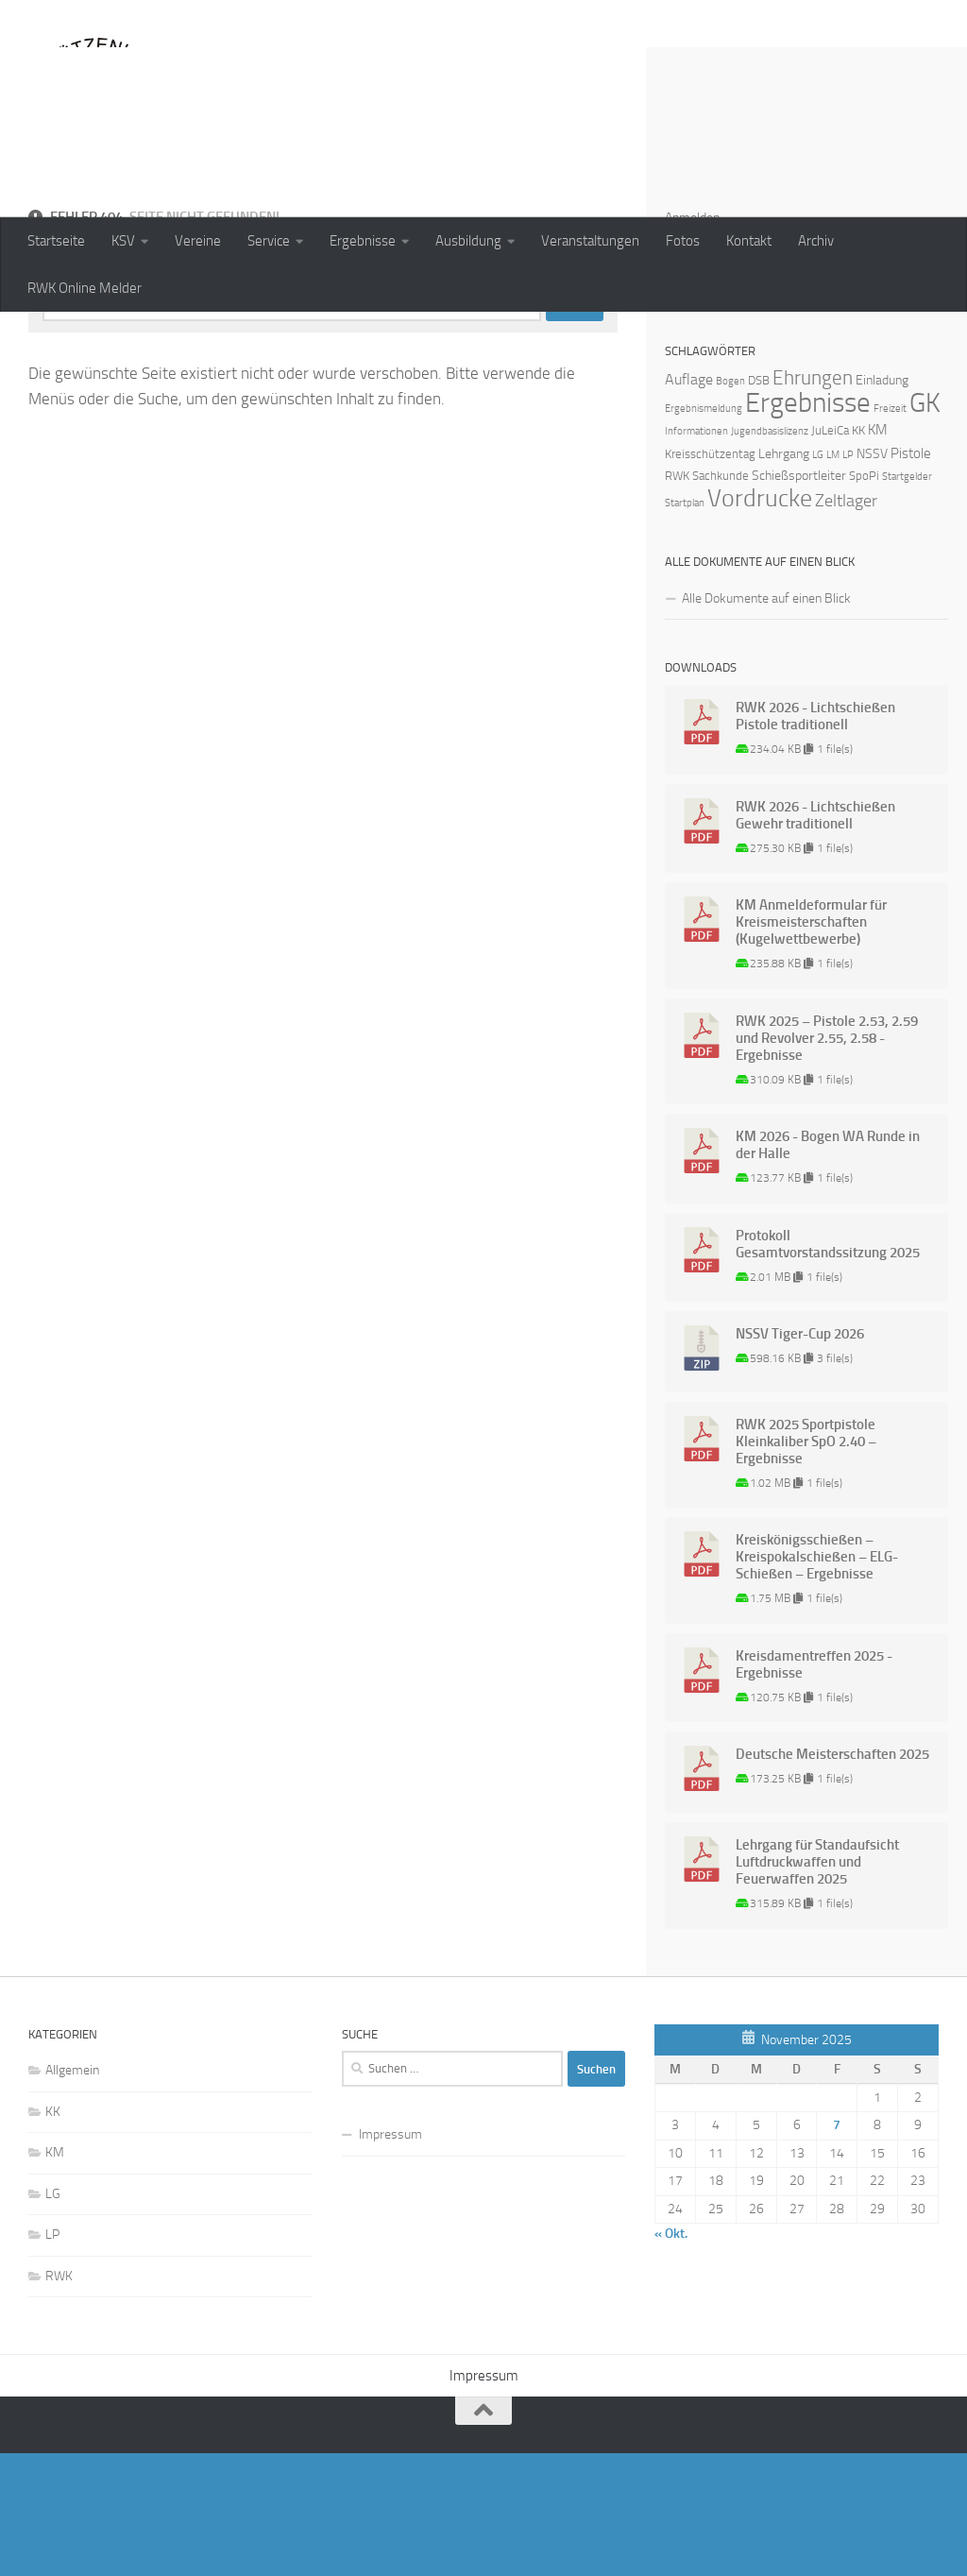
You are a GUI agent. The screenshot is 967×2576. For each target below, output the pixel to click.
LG (52, 2317)
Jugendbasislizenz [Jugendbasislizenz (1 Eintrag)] (769, 554)
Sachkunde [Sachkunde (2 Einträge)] (720, 598)
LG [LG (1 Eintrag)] (817, 577)
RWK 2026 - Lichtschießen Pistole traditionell (815, 839)
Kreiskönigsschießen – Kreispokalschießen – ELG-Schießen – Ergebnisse (817, 1679)
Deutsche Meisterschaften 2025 (832, 1876)
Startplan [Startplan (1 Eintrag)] (684, 626)
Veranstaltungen (590, 240)
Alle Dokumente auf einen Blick (766, 721)
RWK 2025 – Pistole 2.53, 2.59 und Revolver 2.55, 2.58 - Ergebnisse (827, 1160)
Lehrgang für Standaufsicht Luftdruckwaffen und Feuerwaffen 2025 (817, 1984)
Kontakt (749, 240)
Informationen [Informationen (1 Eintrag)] (696, 554)
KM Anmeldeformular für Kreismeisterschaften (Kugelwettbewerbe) (811, 1044)
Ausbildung (468, 240)
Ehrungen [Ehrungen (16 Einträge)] (812, 500)
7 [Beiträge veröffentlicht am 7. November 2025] (836, 2248)
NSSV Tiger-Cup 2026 (800, 1456)
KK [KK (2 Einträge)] (858, 553)
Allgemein (72, 2193)
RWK (59, 2399)
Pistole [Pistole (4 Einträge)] (911, 576)
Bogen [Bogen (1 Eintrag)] (730, 504)
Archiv (816, 240)
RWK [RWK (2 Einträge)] (677, 598)
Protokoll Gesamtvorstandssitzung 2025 (828, 1367)
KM (54, 2275)
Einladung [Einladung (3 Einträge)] (882, 503)
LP (52, 2357)
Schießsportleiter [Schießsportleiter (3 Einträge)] (799, 598)
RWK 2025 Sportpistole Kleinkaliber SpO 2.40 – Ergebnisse (806, 1564)
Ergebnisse (363, 240)
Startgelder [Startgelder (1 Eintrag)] (907, 599)
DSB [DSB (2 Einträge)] (759, 503)
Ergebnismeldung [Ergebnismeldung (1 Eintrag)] (703, 531)
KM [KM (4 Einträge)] (878, 552)
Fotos (683, 240)
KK (52, 2234)
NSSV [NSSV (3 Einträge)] (872, 577)
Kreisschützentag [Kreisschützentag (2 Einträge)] (710, 577)
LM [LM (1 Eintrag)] (833, 577)
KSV (123, 240)
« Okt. (670, 2356)
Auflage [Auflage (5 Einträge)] (689, 502)
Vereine (198, 240)
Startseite (56, 240)
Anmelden (692, 341)
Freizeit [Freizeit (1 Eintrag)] (890, 531)
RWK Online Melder (84, 288)
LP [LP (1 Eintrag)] (848, 577)
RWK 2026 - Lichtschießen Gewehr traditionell (815, 938)
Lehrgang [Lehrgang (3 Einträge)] (783, 577)
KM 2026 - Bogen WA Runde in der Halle (828, 1268)
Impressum (390, 2257)
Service (268, 240)
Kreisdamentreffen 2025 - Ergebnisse (814, 1787)
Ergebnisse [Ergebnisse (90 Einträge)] (808, 525)
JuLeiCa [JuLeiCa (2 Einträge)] (830, 553)
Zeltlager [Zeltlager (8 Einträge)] (846, 623)
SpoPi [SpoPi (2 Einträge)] (864, 598)
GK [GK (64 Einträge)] (925, 525)
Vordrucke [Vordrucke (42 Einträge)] (759, 621)
